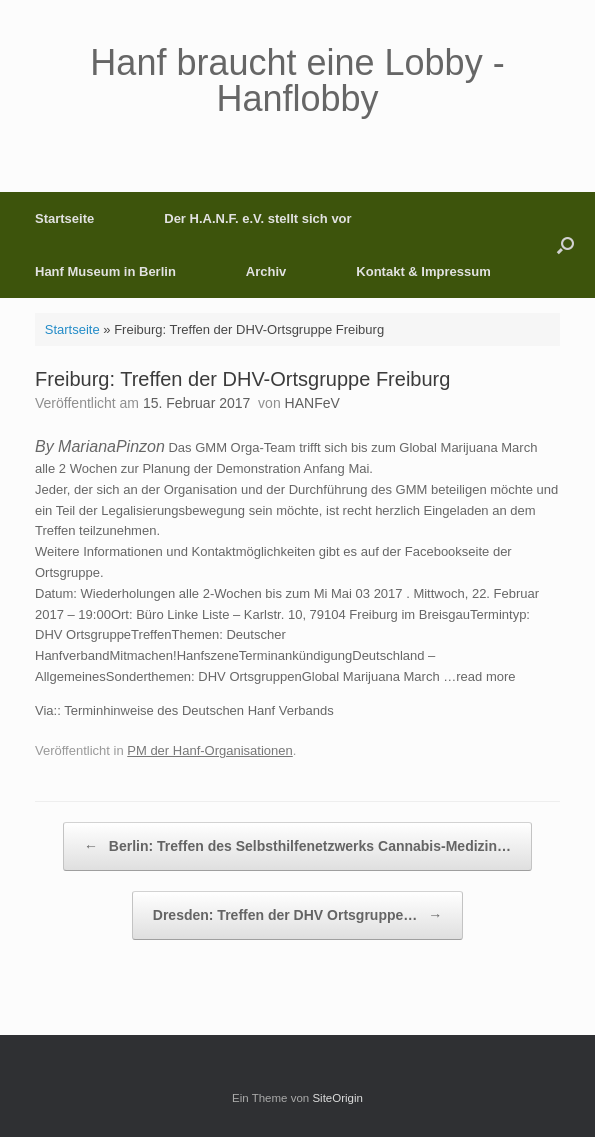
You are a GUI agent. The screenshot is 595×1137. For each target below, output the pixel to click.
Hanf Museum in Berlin (105, 271)
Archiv (266, 271)
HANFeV (312, 403)
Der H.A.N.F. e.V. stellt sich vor (257, 218)
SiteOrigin (337, 1098)
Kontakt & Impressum (423, 271)
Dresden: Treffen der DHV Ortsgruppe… (297, 915)
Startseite (64, 218)
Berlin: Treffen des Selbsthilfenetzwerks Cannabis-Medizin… (297, 846)
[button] (565, 245)
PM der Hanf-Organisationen (209, 750)
